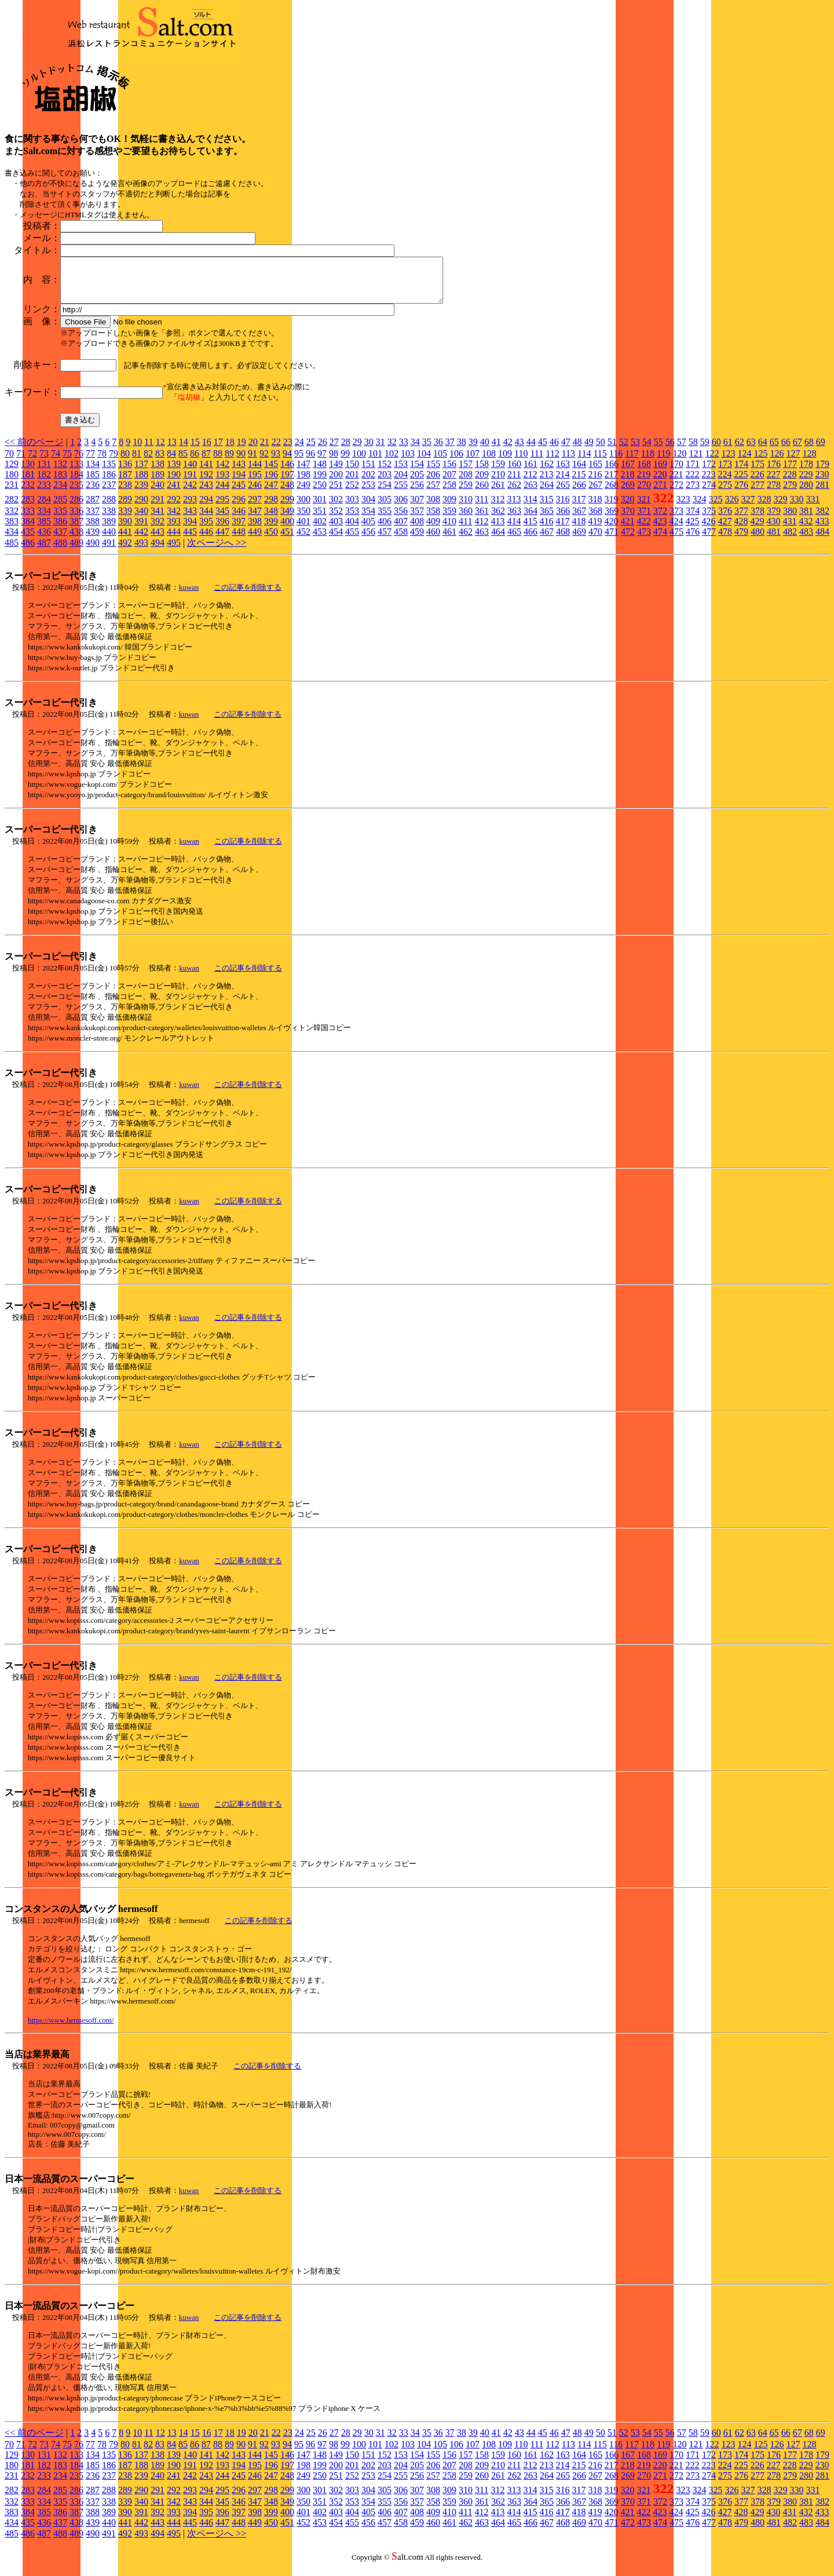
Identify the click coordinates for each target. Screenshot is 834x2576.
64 (762, 450)
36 (438, 450)
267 (595, 493)
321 (643, 508)
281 (822, 493)
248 (287, 493)
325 (715, 508)
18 (230, 450)
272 (676, 493)
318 (595, 508)
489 (76, 551)
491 (109, 551)
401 (303, 530)
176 (774, 472)
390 (125, 530)
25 (311, 450)
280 (806, 493)
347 (255, 519)
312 (497, 508)
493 (141, 551)
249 (303, 493)
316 (562, 508)
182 (44, 483)
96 (310, 462)
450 (271, 540)
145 (271, 472)
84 (171, 462)
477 (709, 540)
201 (352, 483)
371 (644, 519)
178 (806, 472)
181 (28, 483)
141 (206, 472)
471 (612, 540)
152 (385, 472)
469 (579, 540)
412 (481, 530)
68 (809, 450)
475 (676, 540)
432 (806, 530)
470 (595, 540)
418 (579, 530)
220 (660, 483)
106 (456, 462)
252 (352, 493)
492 (125, 551)
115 (599, 462)
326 (731, 508)
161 (530, 472)
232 (28, 493)
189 (157, 483)
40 (484, 450)
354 (368, 519)
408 (417, 530)
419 (595, 530)
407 (401, 530)
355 (385, 519)
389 (109, 530)
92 (264, 462)
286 (76, 508)
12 (160, 450)
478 (725, 540)
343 (190, 519)
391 (141, 530)
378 (758, 519)
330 (796, 508)
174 (741, 472)
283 (28, 508)
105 (440, 462)
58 (693, 450)
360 (466, 519)
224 (724, 483)
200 (336, 483)
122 (712, 462)
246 (255, 493)
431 (789, 530)
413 (497, 530)
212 (530, 483)
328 (764, 508)
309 (449, 508)
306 (401, 508)
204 (401, 483)
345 (222, 519)
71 (20, 462)
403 (336, 530)
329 (780, 508)
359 (449, 519)
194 (239, 483)
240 (157, 493)
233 (44, 493)
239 (141, 493)
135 (109, 472)
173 (725, 472)
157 (466, 472)
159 (498, 472)
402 (320, 530)
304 (368, 508)
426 (708, 530)
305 (385, 508)
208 (466, 483)
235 (76, 493)
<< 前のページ (34, 450)
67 (797, 450)
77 (90, 462)
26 (322, 450)
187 (125, 483)
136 (125, 472)
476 (693, 540)
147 (303, 472)
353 (352, 519)
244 (222, 493)
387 (76, 530)
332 (12, 519)
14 (183, 450)
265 (563, 493)
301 (320, 508)
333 (28, 519)
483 (806, 540)
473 (644, 540)
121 (696, 462)
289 (125, 508)
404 (352, 530)
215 (579, 483)
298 (271, 508)
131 (44, 472)
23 (287, 450)
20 (253, 450)
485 (12, 551)
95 (298, 462)
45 (542, 450)
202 (368, 483)
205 (417, 483)
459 (417, 540)
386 (60, 530)
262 (514, 493)
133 (76, 472)
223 (708, 483)
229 (806, 483)
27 (334, 450)
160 (514, 472)
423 (660, 530)
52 (623, 450)
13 (172, 450)
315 (546, 508)
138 (157, 472)
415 (530, 530)
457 (385, 540)
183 (60, 483)
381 (806, 519)
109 (505, 462)
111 (536, 462)
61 (728, 450)
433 (822, 530)
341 (157, 519)
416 (546, 530)
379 (774, 519)
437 (60, 540)
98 (333, 462)
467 (547, 540)
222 (692, 483)
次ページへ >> (216, 551)
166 (612, 472)
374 (693, 519)
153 (401, 472)
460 (433, 540)
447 (222, 540)
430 (773, 530)
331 (813, 508)
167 (628, 472)
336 (76, 519)
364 (530, 519)
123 (728, 462)
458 (401, 540)
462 (466, 540)
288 (109, 508)
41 (496, 450)
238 (125, 493)
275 (725, 493)
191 (190, 483)
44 (531, 450)
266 (579, 493)
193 (222, 483)
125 (760, 462)
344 (206, 519)
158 (482, 472)
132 (60, 472)
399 (271, 530)
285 (60, 508)
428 (741, 530)
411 (465, 530)
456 (368, 540)
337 (93, 519)
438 (76, 540)
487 (44, 551)
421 (627, 530)
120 (679, 462)
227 (773, 483)
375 (709, 519)
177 (790, 472)
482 (790, 540)
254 (385, 493)
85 (183, 462)
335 (60, 519)
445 (190, 540)
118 (647, 462)
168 (644, 472)
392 (157, 530)
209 (482, 483)
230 (822, 483)
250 (320, 493)
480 (758, 540)
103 (408, 462)
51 (612, 450)
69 (820, 450)
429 (757, 530)
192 (206, 483)
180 (12, 483)
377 (741, 519)
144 (255, 472)
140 (190, 472)
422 (643, 530)
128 (809, 462)
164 (579, 472)
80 (125, 462)
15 (195, 450)
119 (663, 462)
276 (741, 493)
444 (174, 540)
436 (44, 540)
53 (635, 450)
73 (44, 462)
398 (255, 530)
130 (28, 472)
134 (93, 472)
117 (631, 462)
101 (375, 462)
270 (644, 493)
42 (508, 450)
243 (206, 493)
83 (159, 462)
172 (709, 472)
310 (466, 508)
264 (547, 493)
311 (481, 508)
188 (141, 483)
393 (174, 530)
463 (482, 540)
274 (709, 493)
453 (320, 540)
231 (12, 493)
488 (60, 551)
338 (109, 519)
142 (222, 472)
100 (359, 462)
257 (433, 493)
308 (433, 508)
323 (683, 508)
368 (595, 519)
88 (217, 462)
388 (93, 530)
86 (194, 462)
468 (563, 540)
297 (255, 508)
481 (774, 540)
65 (774, 450)
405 (368, 530)
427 (724, 530)
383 (12, 530)
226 (757, 483)
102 (391, 462)
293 (190, 508)
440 (109, 540)
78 (102, 462)
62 (739, 450)
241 (174, 493)
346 (239, 519)
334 (44, 519)
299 (287, 508)
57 (681, 450)
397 (239, 530)
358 (433, 519)
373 (676, 519)
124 (744, 462)
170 (676, 472)
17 (218, 450)
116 (616, 462)
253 (368, 493)
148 (320, 472)
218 (627, 483)
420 (611, 530)
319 (611, 508)
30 (369, 450)
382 (822, 519)
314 (530, 508)
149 (336, 472)
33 (403, 450)
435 (28, 540)
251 (336, 493)
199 (320, 483)
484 (822, 540)
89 (229, 462)
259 (466, 493)
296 (239, 508)
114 (584, 462)
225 (741, 483)
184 (76, 483)
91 (252, 462)
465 (514, 540)
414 (514, 530)
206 (433, 483)
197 (287, 483)
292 (174, 508)
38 (461, 450)
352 (336, 519)
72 (32, 462)
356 (401, 519)
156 (449, 472)
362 (498, 519)
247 (271, 493)
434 (12, 540)
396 (222, 530)
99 (345, 462)
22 (276, 450)
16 (206, 450)
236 (93, 493)
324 (699, 508)
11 (148, 450)
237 (109, 493)
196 (271, 483)
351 (320, 519)
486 (28, 551)
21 (264, 450)
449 (255, 540)
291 (157, 508)
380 (790, 519)
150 (352, 472)
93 (275, 462)
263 (530, 493)
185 (93, 483)
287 (93, 508)
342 (174, 519)
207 (449, 483)
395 (206, 530)
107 (473, 462)
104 (424, 462)
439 (93, 540)
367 (579, 519)
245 (239, 493)
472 (628, 540)
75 (67, 462)
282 (12, 508)
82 (148, 462)
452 (303, 540)
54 (647, 450)
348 (271, 519)
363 (514, 519)
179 (822, 472)
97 (322, 462)
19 (241, 450)
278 (774, 493)
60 (716, 450)
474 (660, 540)
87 (206, 462)
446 (206, 540)
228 (789, 483)
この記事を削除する (247, 596)
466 (530, 540)
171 (693, 472)
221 (676, 483)
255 (401, 493)
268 (612, 493)
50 (600, 450)
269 (628, 493)
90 (241, 462)
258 (449, 493)
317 (579, 508)
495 (174, 551)
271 (660, 493)
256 (417, 493)
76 (78, 462)
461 (449, 540)
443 (157, 540)
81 (136, 462)
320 (627, 508)
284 (44, 508)
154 (417, 472)
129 (12, 472)
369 (612, 519)
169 (660, 472)
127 (793, 462)
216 (595, 483)
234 (60, 493)
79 (113, 462)
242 (190, 493)
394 (190, 530)
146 (287, 472)
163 (563, 472)
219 (643, 483)
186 (109, 483)
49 (589, 450)
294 (206, 508)
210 (498, 483)
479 (741, 540)
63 (751, 450)
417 (562, 530)
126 (777, 462)
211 (514, 483)
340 (141, 519)
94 (287, 462)
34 (415, 450)
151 (368, 472)
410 (449, 530)
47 (565, 450)
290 (141, 508)
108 (489, 462)
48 (577, 450)
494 (157, 551)
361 (482, 519)
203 (385, 483)
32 (392, 450)
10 (137, 450)
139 (174, 472)
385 (44, 530)
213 (546, 483)
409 (433, 530)
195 (255, 483)
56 (670, 450)
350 (303, 519)
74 (55, 462)
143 (239, 472)
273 (693, 493)
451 (287, 540)
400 (287, 530)
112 (552, 462)
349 (287, 519)
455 (352, 540)
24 (299, 450)
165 (595, 472)
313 (514, 508)
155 (433, 472)
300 (303, 508)
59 (704, 450)
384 (28, 530)
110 (521, 462)
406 (385, 530)
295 (222, 508)
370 (628, 519)
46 (554, 450)
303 (352, 508)
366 (563, 519)
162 (547, 472)
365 (547, 519)
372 (660, 519)
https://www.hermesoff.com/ (71, 2028)
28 (345, 450)
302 (336, 508)
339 (125, 519)
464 (498, 540)
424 (676, 530)
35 (426, 450)
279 (790, 493)
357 (417, 519)
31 (380, 450)
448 (239, 540)
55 (658, 450)
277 (758, 493)
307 (417, 508)
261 (498, 493)
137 (141, 472)
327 (748, 508)
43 (519, 450)
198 (303, 483)
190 (174, 483)
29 (357, 450)
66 (786, 450)
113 (568, 462)
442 (141, 540)
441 (125, 540)
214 (562, 483)
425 (692, 530)
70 (9, 462)
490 (93, 551)
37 (450, 450)
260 (482, 493)
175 (758, 472)
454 (336, 540)
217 (611, 483)
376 (725, 519)
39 (473, 450)
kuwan (189, 596)
